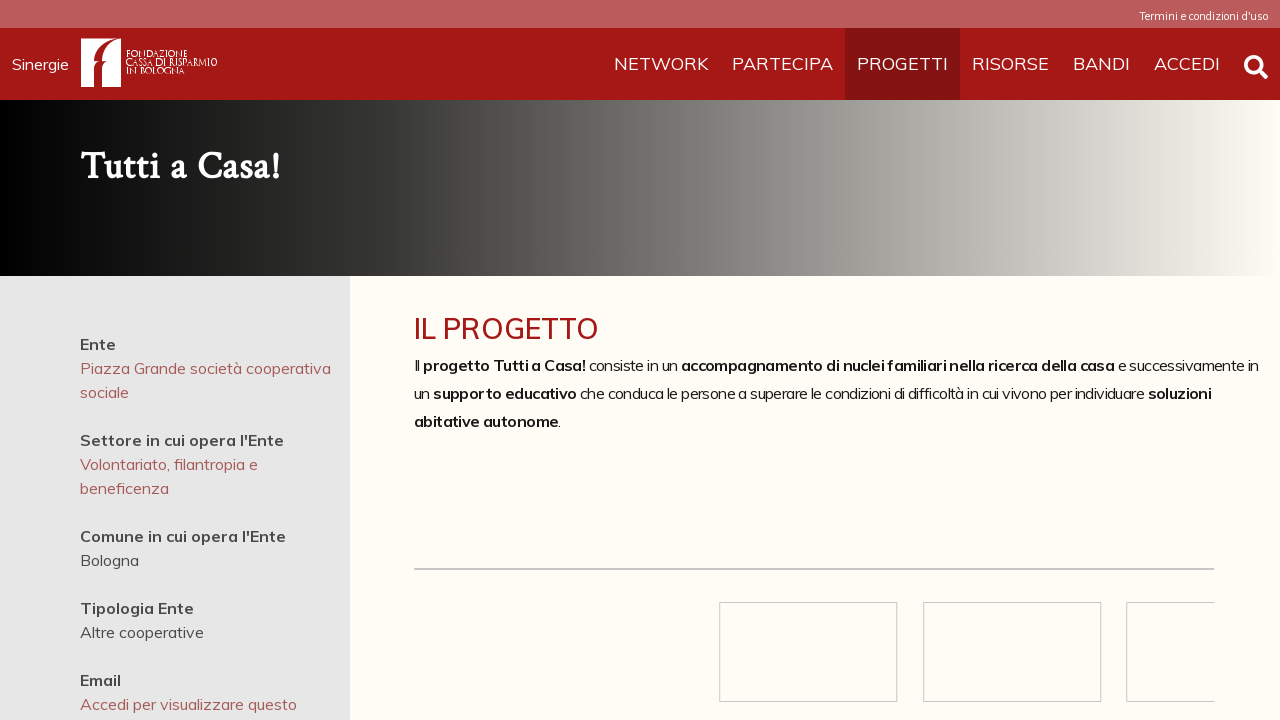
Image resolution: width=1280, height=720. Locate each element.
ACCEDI (1187, 63)
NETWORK (661, 63)
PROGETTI (902, 63)
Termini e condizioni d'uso (1203, 16)
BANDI (1101, 63)
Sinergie (46, 64)
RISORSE (1010, 63)
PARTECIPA (782, 63)
